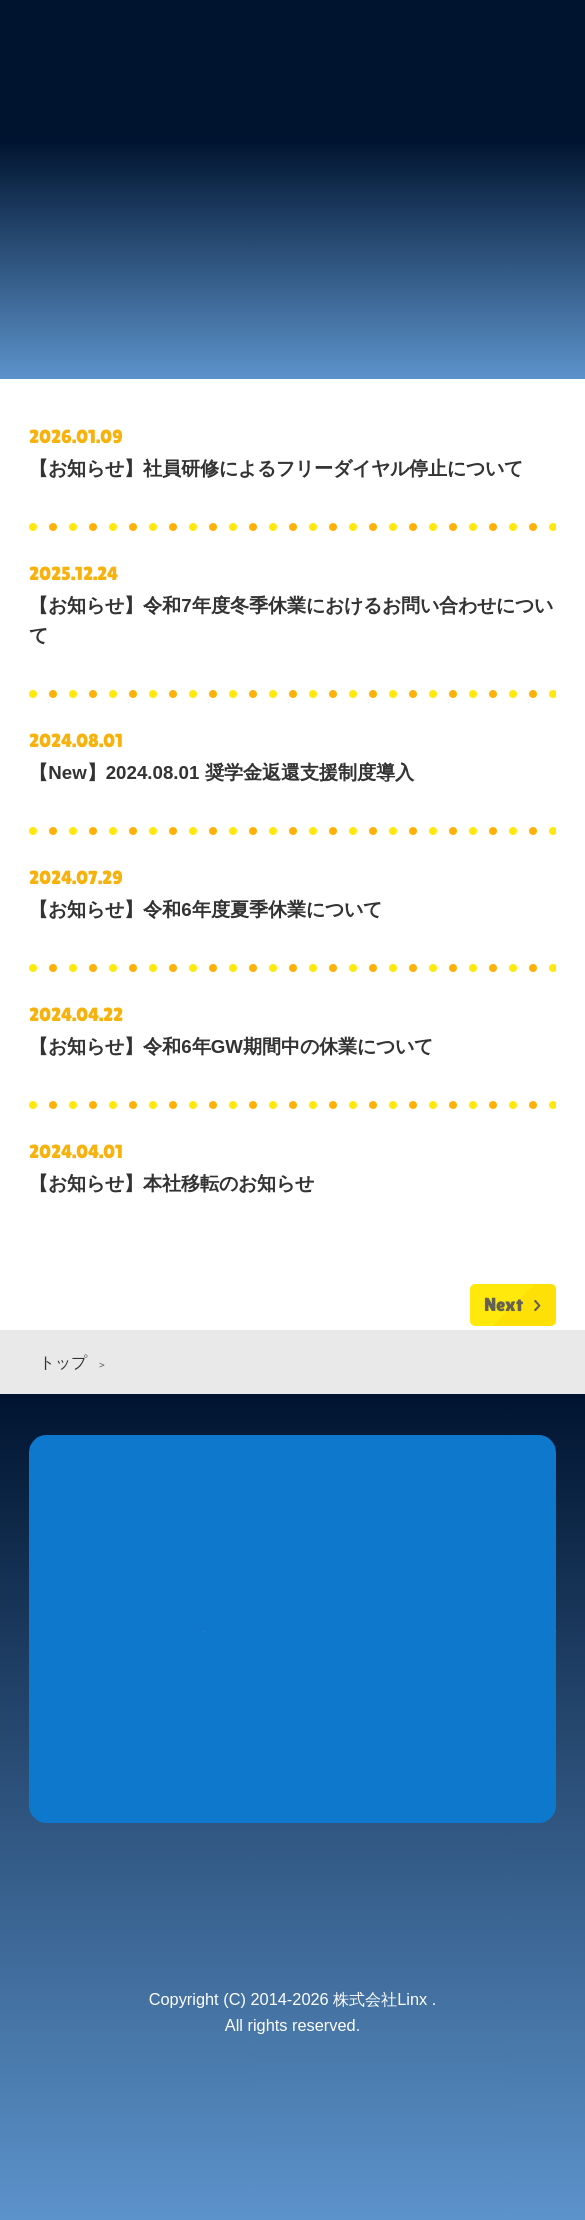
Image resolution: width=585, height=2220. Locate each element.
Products (292, 1558)
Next (503, 1304)
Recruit (379, 1721)
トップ (63, 1362)
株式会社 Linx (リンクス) (117, 55)
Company (204, 1721)
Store (467, 1558)
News (116, 1558)
